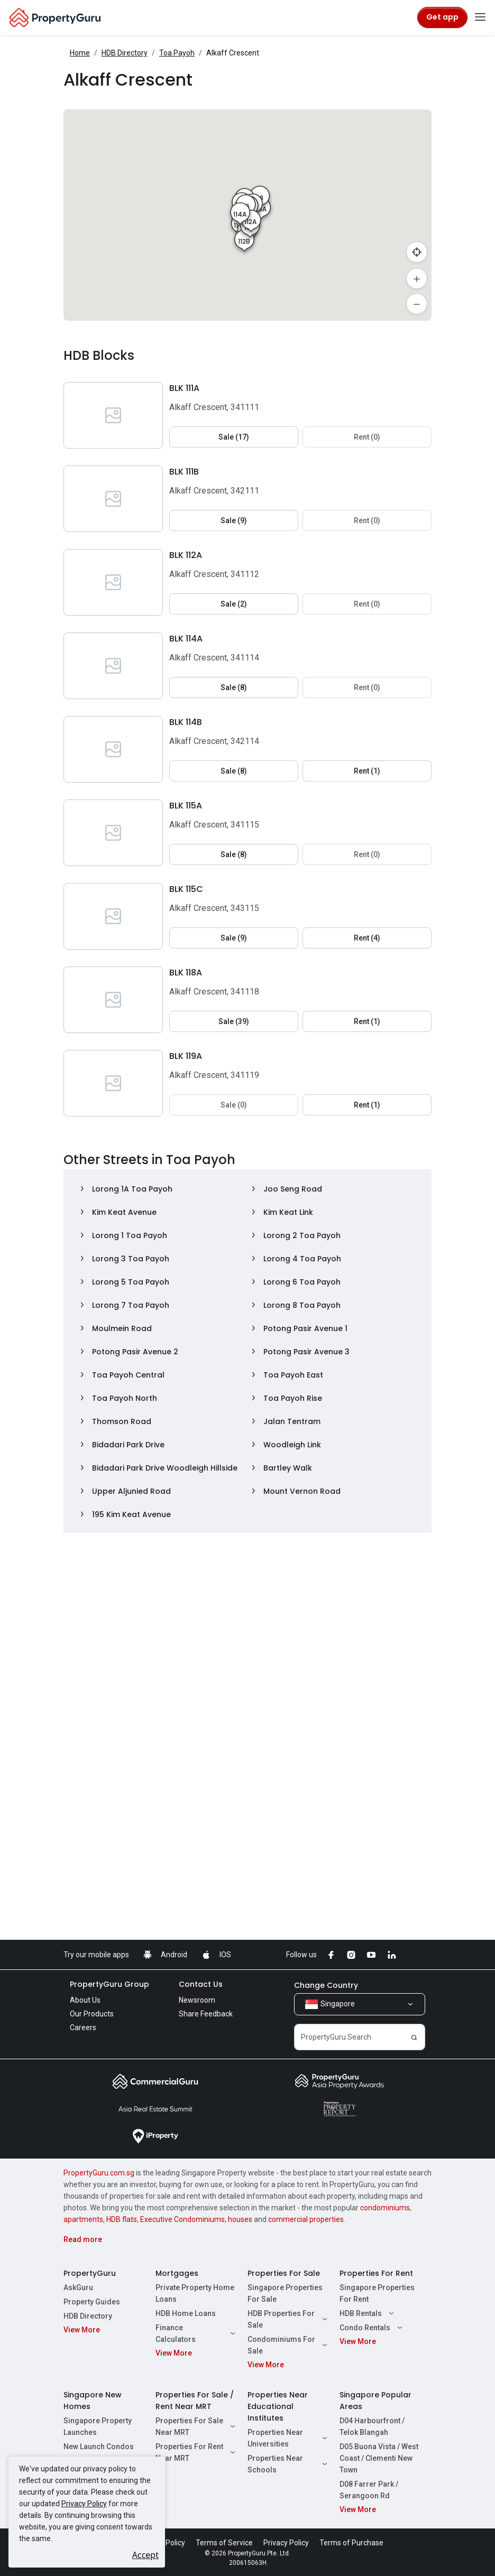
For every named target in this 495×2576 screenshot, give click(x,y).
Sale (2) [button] (234, 604)
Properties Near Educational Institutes (278, 2406)
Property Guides (91, 2302)
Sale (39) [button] (233, 1021)
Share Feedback (206, 2014)
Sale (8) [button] (234, 687)
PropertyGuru (89, 2273)
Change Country (326, 1985)
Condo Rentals (372, 2327)
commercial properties (306, 2219)
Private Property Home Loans (194, 2293)
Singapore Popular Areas (375, 2400)
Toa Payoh (177, 53)
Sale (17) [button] (233, 437)
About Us (85, 2000)
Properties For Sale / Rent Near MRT (194, 2400)
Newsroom (197, 2000)
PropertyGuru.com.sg (98, 2173)
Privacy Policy (84, 2503)
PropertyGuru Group (109, 1984)
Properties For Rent (376, 2273)
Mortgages (176, 2273)
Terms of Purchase (351, 2542)
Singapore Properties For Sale (285, 2293)
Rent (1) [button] (367, 771)
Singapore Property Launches (97, 2426)
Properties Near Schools (289, 2464)
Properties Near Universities (289, 2438)
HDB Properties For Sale (289, 2319)
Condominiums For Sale (289, 2345)
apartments (83, 2219)
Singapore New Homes (92, 2400)
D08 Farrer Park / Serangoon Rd (369, 2490)
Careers (83, 2027)
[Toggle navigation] (480, 17)
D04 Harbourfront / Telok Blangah (372, 2426)
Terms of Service (224, 2542)
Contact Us (201, 1984)
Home (80, 53)
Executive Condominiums (182, 2219)
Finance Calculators (196, 2333)
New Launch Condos (98, 2446)
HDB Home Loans (185, 2313)
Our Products (92, 2014)
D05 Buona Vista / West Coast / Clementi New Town (379, 2458)
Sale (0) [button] (234, 1105)
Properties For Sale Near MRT (196, 2426)
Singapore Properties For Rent (377, 2293)
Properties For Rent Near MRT (196, 2452)
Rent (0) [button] (367, 437)
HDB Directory (125, 53)
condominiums (385, 2207)
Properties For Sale (284, 2273)
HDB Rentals (368, 2313)
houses (240, 2219)
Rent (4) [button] (367, 938)
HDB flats (121, 2219)
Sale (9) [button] (234, 520)
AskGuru (78, 2287)
